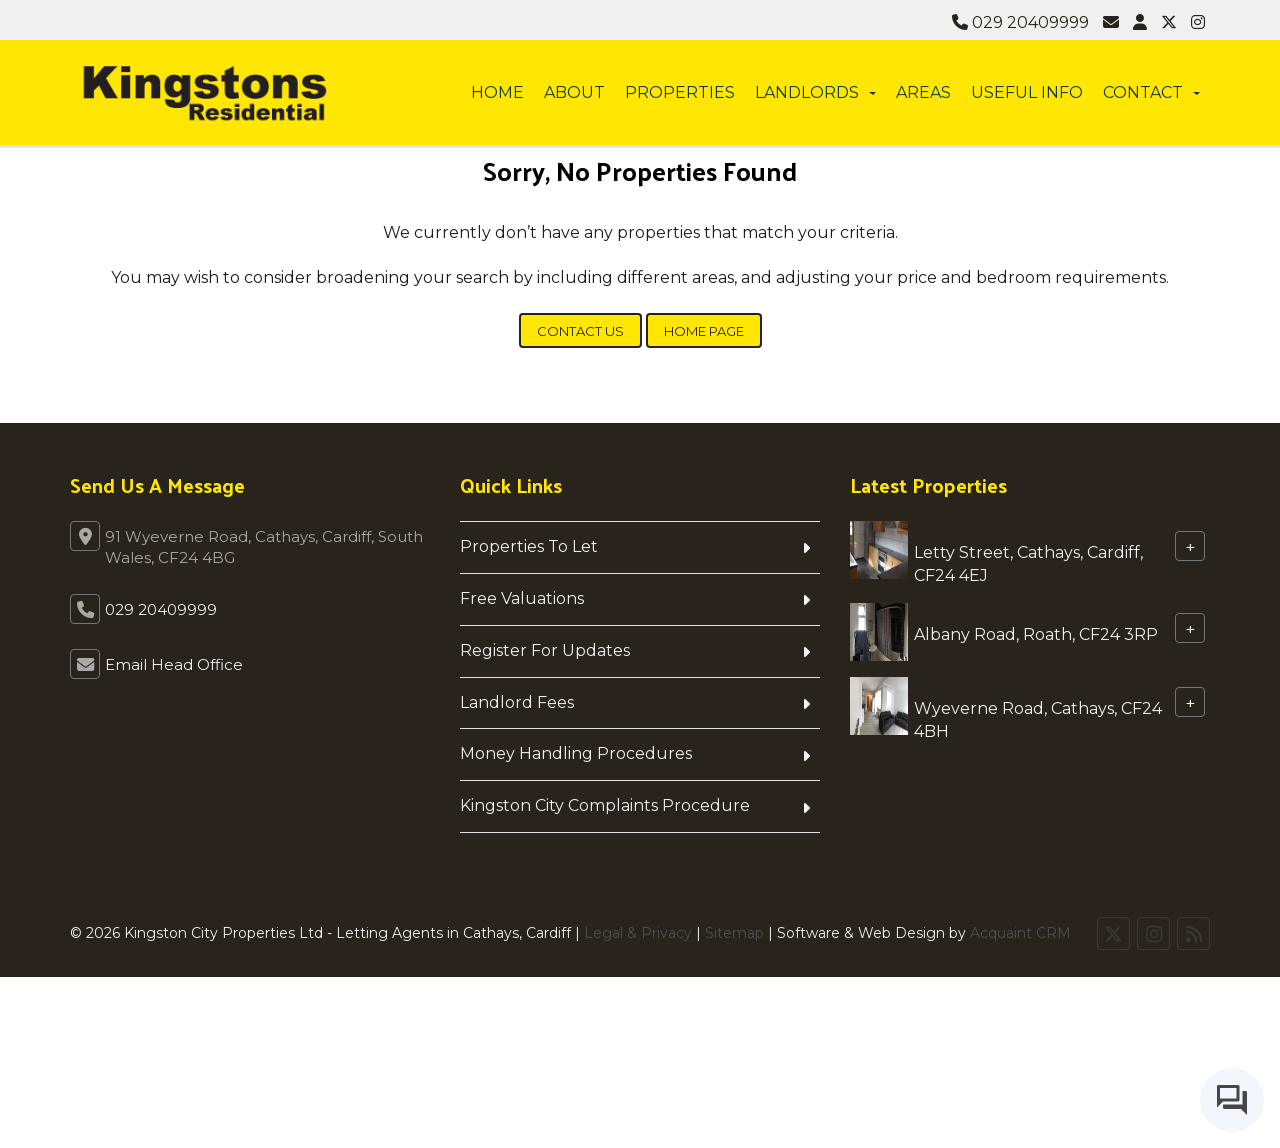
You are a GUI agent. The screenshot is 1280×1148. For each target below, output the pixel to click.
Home (497, 92)
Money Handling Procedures (576, 753)
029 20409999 (1020, 22)
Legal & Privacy (638, 933)
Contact (1151, 92)
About (574, 92)
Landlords (815, 92)
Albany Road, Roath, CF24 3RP (1036, 633)
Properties (680, 92)
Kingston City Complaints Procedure (605, 805)
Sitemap (734, 933)
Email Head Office (174, 664)
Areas (923, 92)
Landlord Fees (517, 702)
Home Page (704, 331)
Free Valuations (522, 598)
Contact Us (580, 331)
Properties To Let (529, 546)
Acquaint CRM (1020, 933)
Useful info (1027, 92)
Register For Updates (545, 650)
